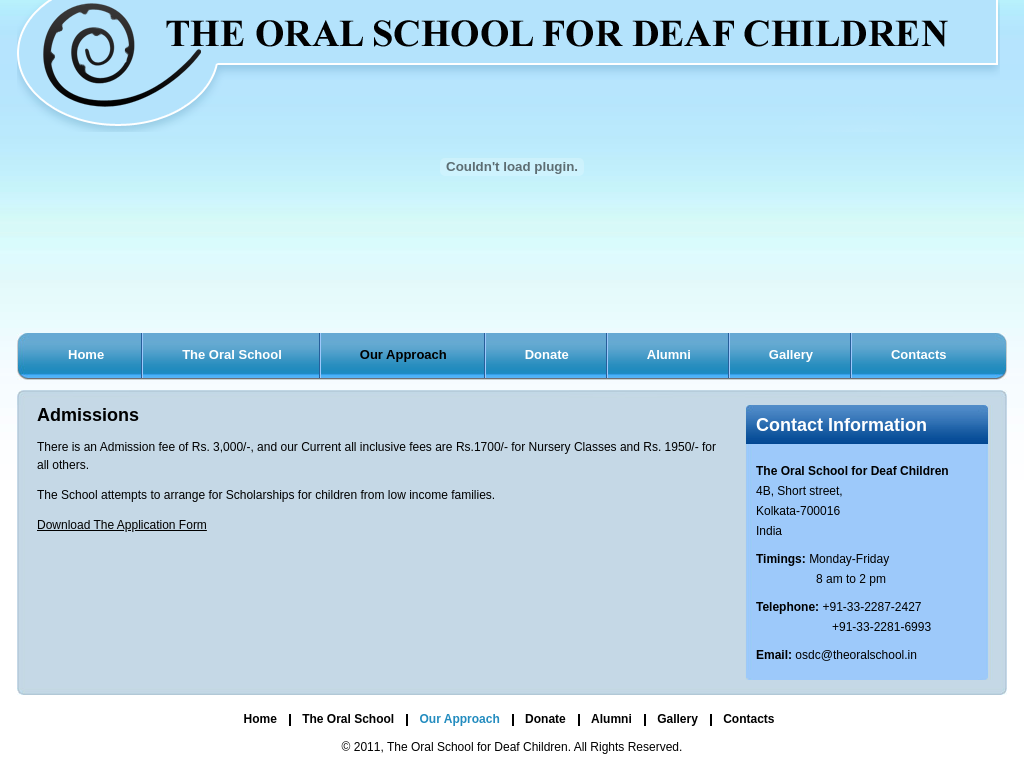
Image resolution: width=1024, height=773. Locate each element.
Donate (547, 354)
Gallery (791, 354)
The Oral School (232, 354)
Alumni (669, 354)
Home (86, 354)
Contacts (919, 354)
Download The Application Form (122, 525)
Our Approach (403, 354)
